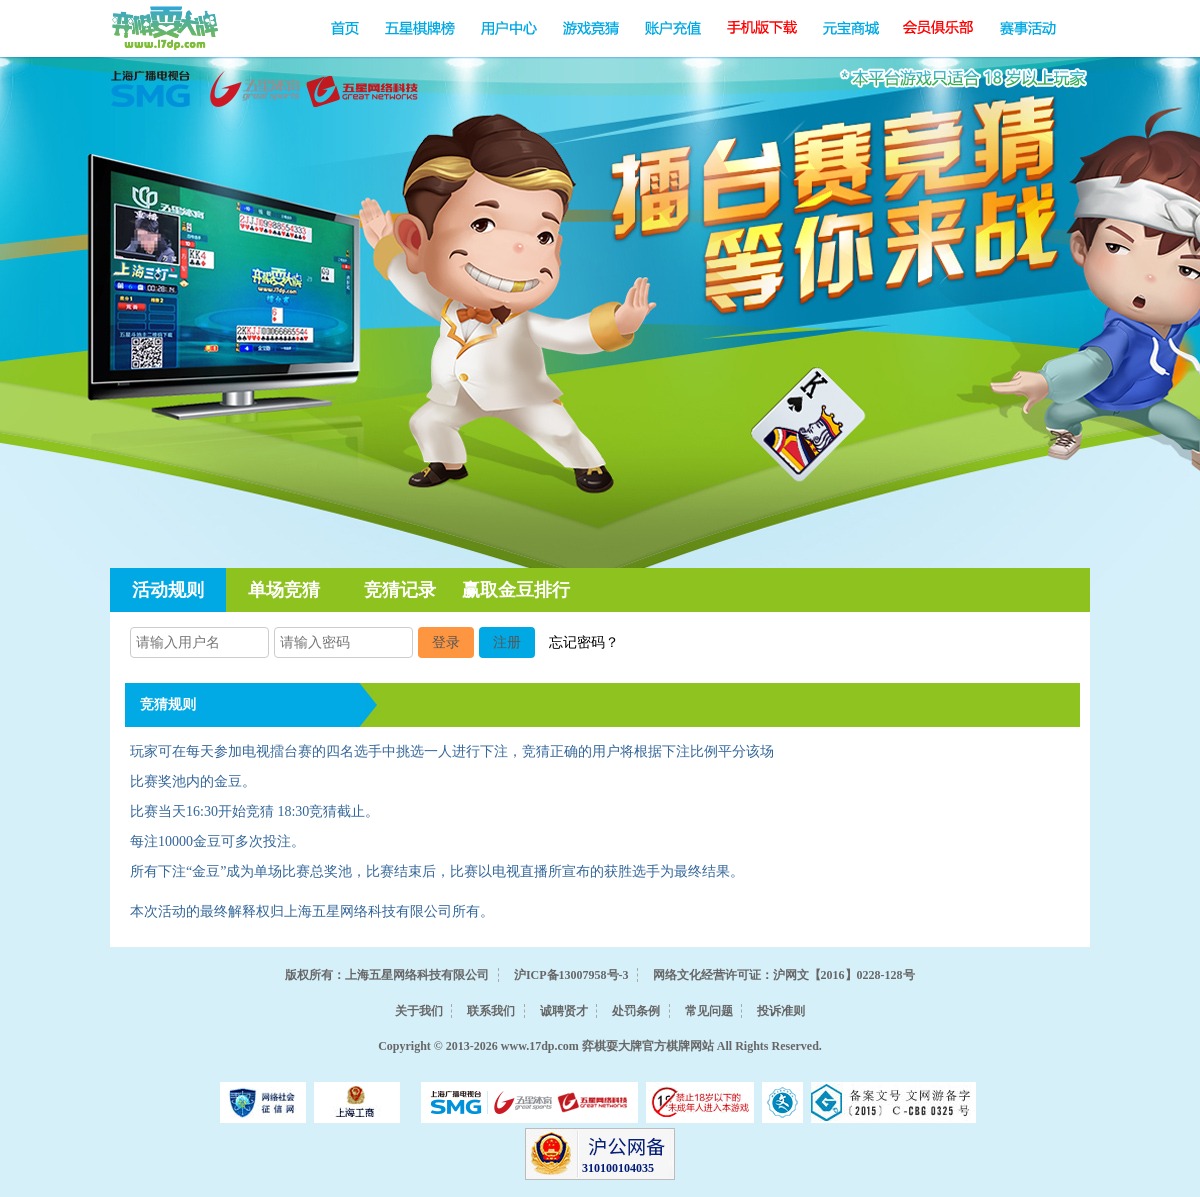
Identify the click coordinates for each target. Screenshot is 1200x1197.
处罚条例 (636, 1011)
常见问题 (709, 1011)
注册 (507, 642)
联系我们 (491, 1011)
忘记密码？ (584, 642)
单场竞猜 (284, 590)
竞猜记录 (400, 590)
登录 (446, 642)
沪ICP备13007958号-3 (571, 975)
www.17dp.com (540, 1046)
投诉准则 (781, 1011)
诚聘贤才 (564, 1011)
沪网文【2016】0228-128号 (844, 975)
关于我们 (419, 1011)
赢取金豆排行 (516, 590)
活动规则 (168, 590)
